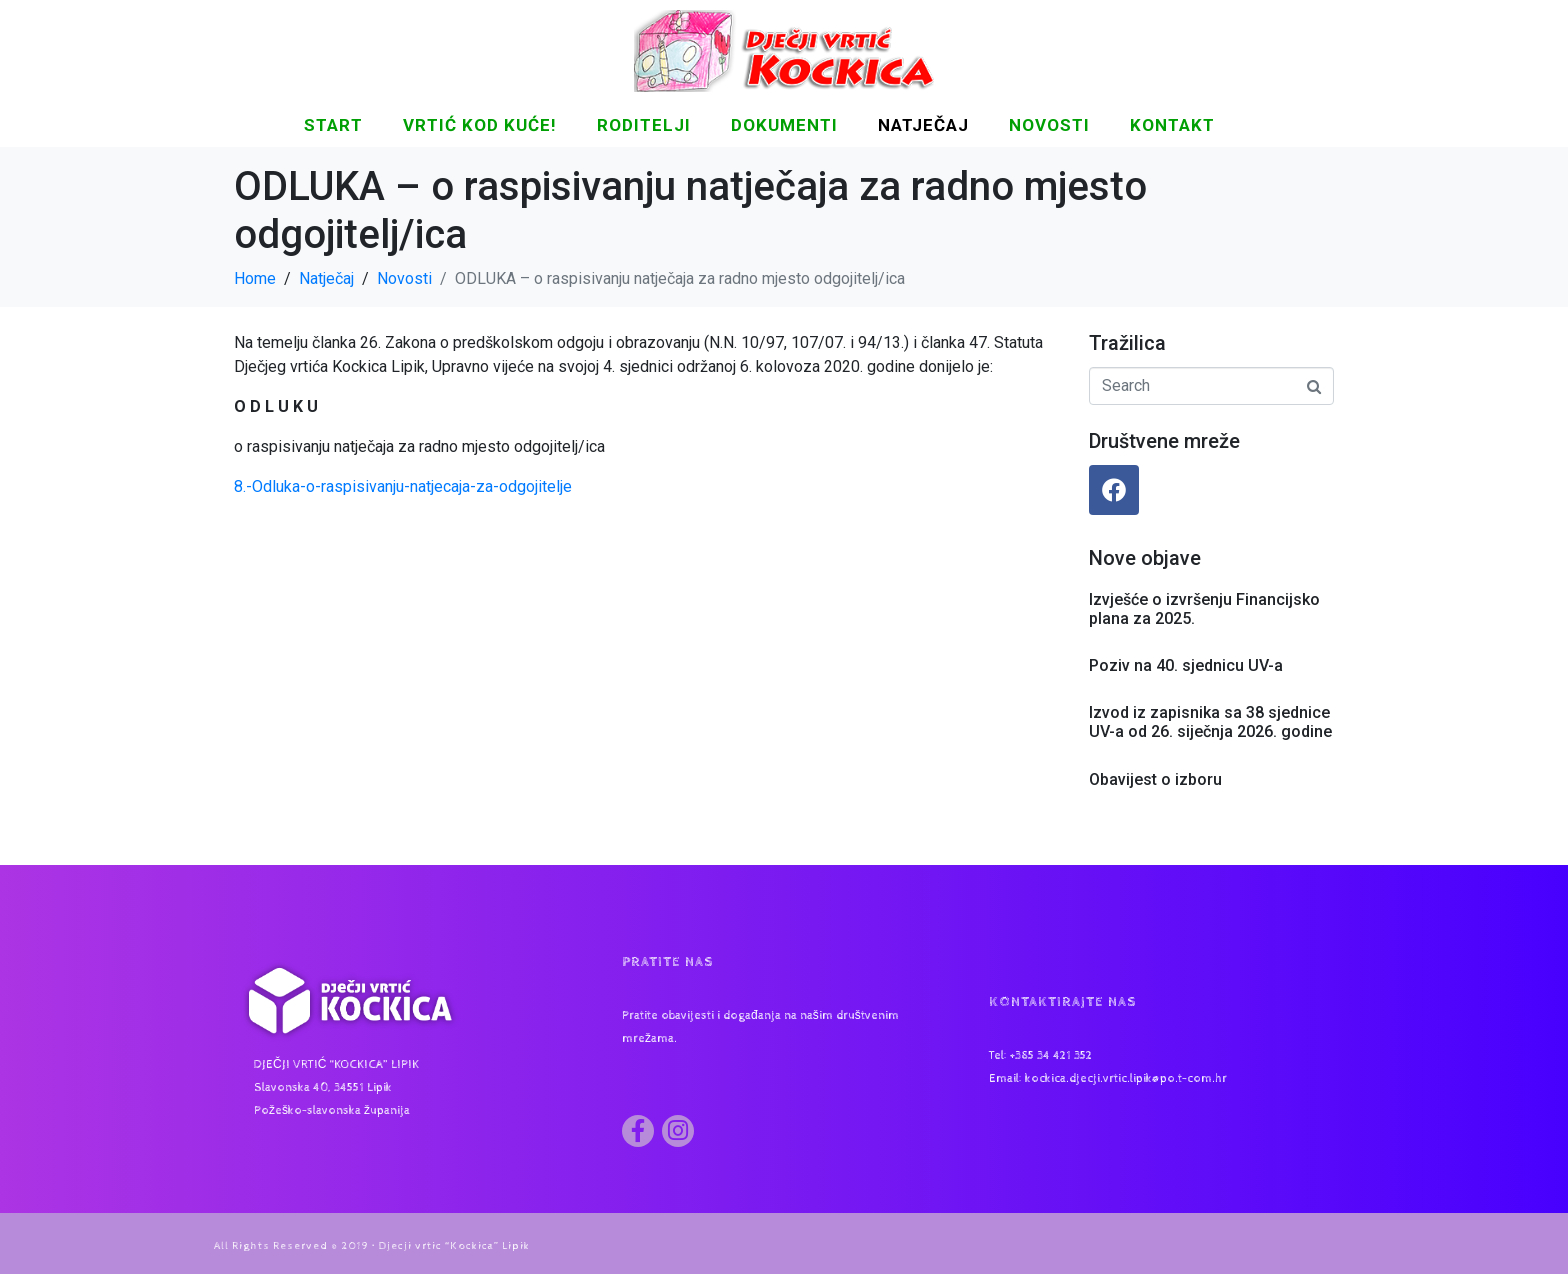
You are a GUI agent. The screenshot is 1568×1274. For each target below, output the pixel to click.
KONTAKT (1172, 125)
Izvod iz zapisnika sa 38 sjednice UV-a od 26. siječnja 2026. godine (1210, 722)
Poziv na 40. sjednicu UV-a (1186, 665)
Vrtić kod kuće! (480, 125)
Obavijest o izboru (1155, 779)
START (333, 125)
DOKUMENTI (784, 125)
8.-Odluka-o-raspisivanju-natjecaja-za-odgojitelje (403, 486)
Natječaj (923, 125)
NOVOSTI (1049, 125)
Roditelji (644, 125)
